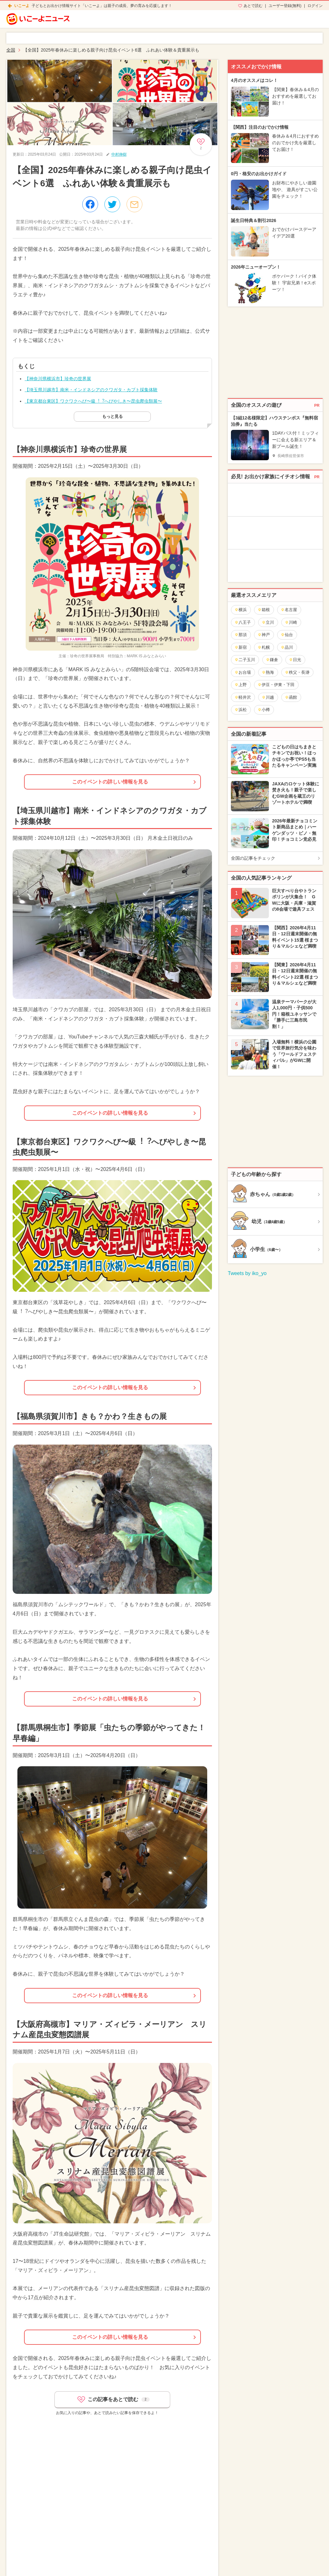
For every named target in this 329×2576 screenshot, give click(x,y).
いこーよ (21, 5)
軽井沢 (242, 697)
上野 (240, 684)
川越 (268, 697)
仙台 (287, 634)
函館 (291, 697)
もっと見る (112, 416)
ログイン (315, 5)
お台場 (242, 672)
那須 (240, 634)
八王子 (242, 622)
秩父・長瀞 (297, 672)
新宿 (240, 647)
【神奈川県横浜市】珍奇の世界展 (58, 378)
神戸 (264, 634)
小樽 (264, 709)
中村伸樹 (119, 154)
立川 (268, 622)
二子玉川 (244, 659)
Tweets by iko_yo (247, 1273)
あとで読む (253, 5)
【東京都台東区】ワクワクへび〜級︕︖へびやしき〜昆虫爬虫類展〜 (93, 401)
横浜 (240, 609)
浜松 (240, 709)
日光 (295, 659)
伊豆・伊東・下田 (276, 684)
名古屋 (289, 609)
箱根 (264, 609)
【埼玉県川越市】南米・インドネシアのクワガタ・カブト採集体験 (91, 389)
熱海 (268, 672)
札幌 (264, 647)
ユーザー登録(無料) (285, 5)
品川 (287, 647)
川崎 (291, 622)
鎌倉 (272, 659)
